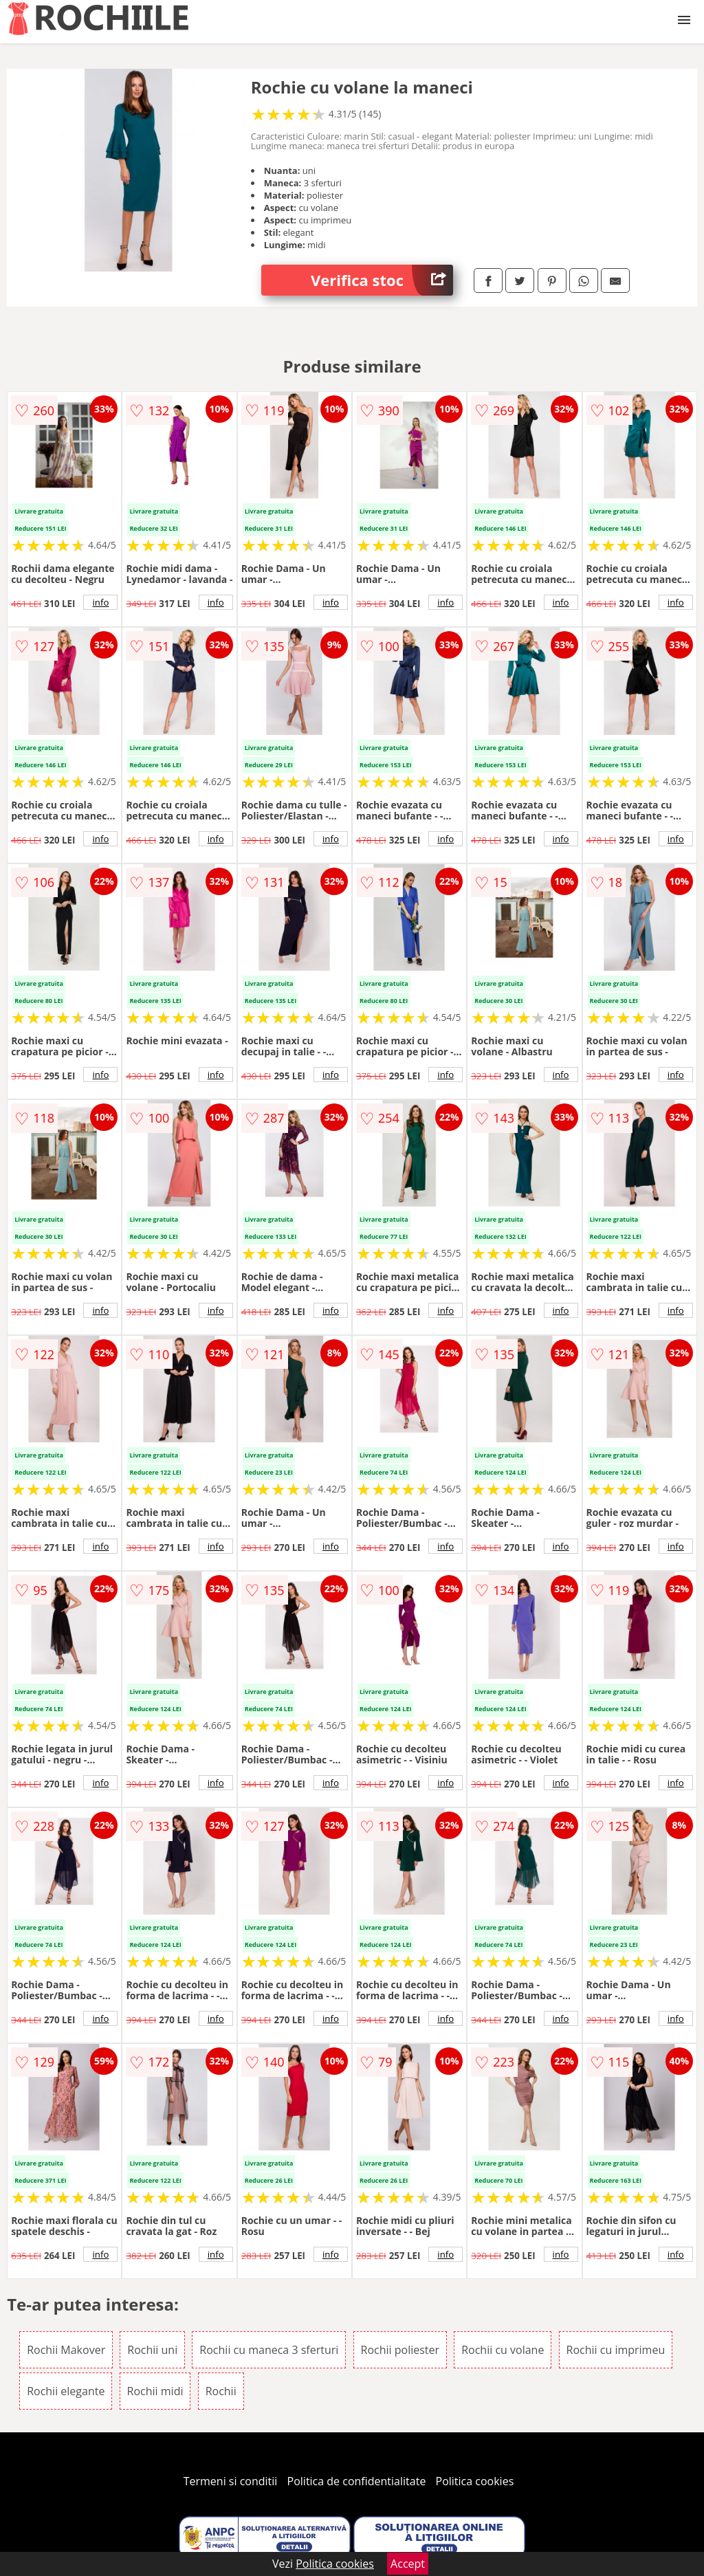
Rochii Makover (66, 2349)
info (100, 602)
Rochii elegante (65, 2391)
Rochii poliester (400, 2349)
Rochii (221, 2391)
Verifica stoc (382, 280)
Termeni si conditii (231, 2481)
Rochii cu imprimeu (616, 2349)
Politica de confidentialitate (356, 2481)
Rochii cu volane (502, 2349)
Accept (407, 2563)
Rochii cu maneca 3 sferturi (268, 2349)
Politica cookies (475, 2481)
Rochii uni (152, 2349)
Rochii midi (155, 2391)
